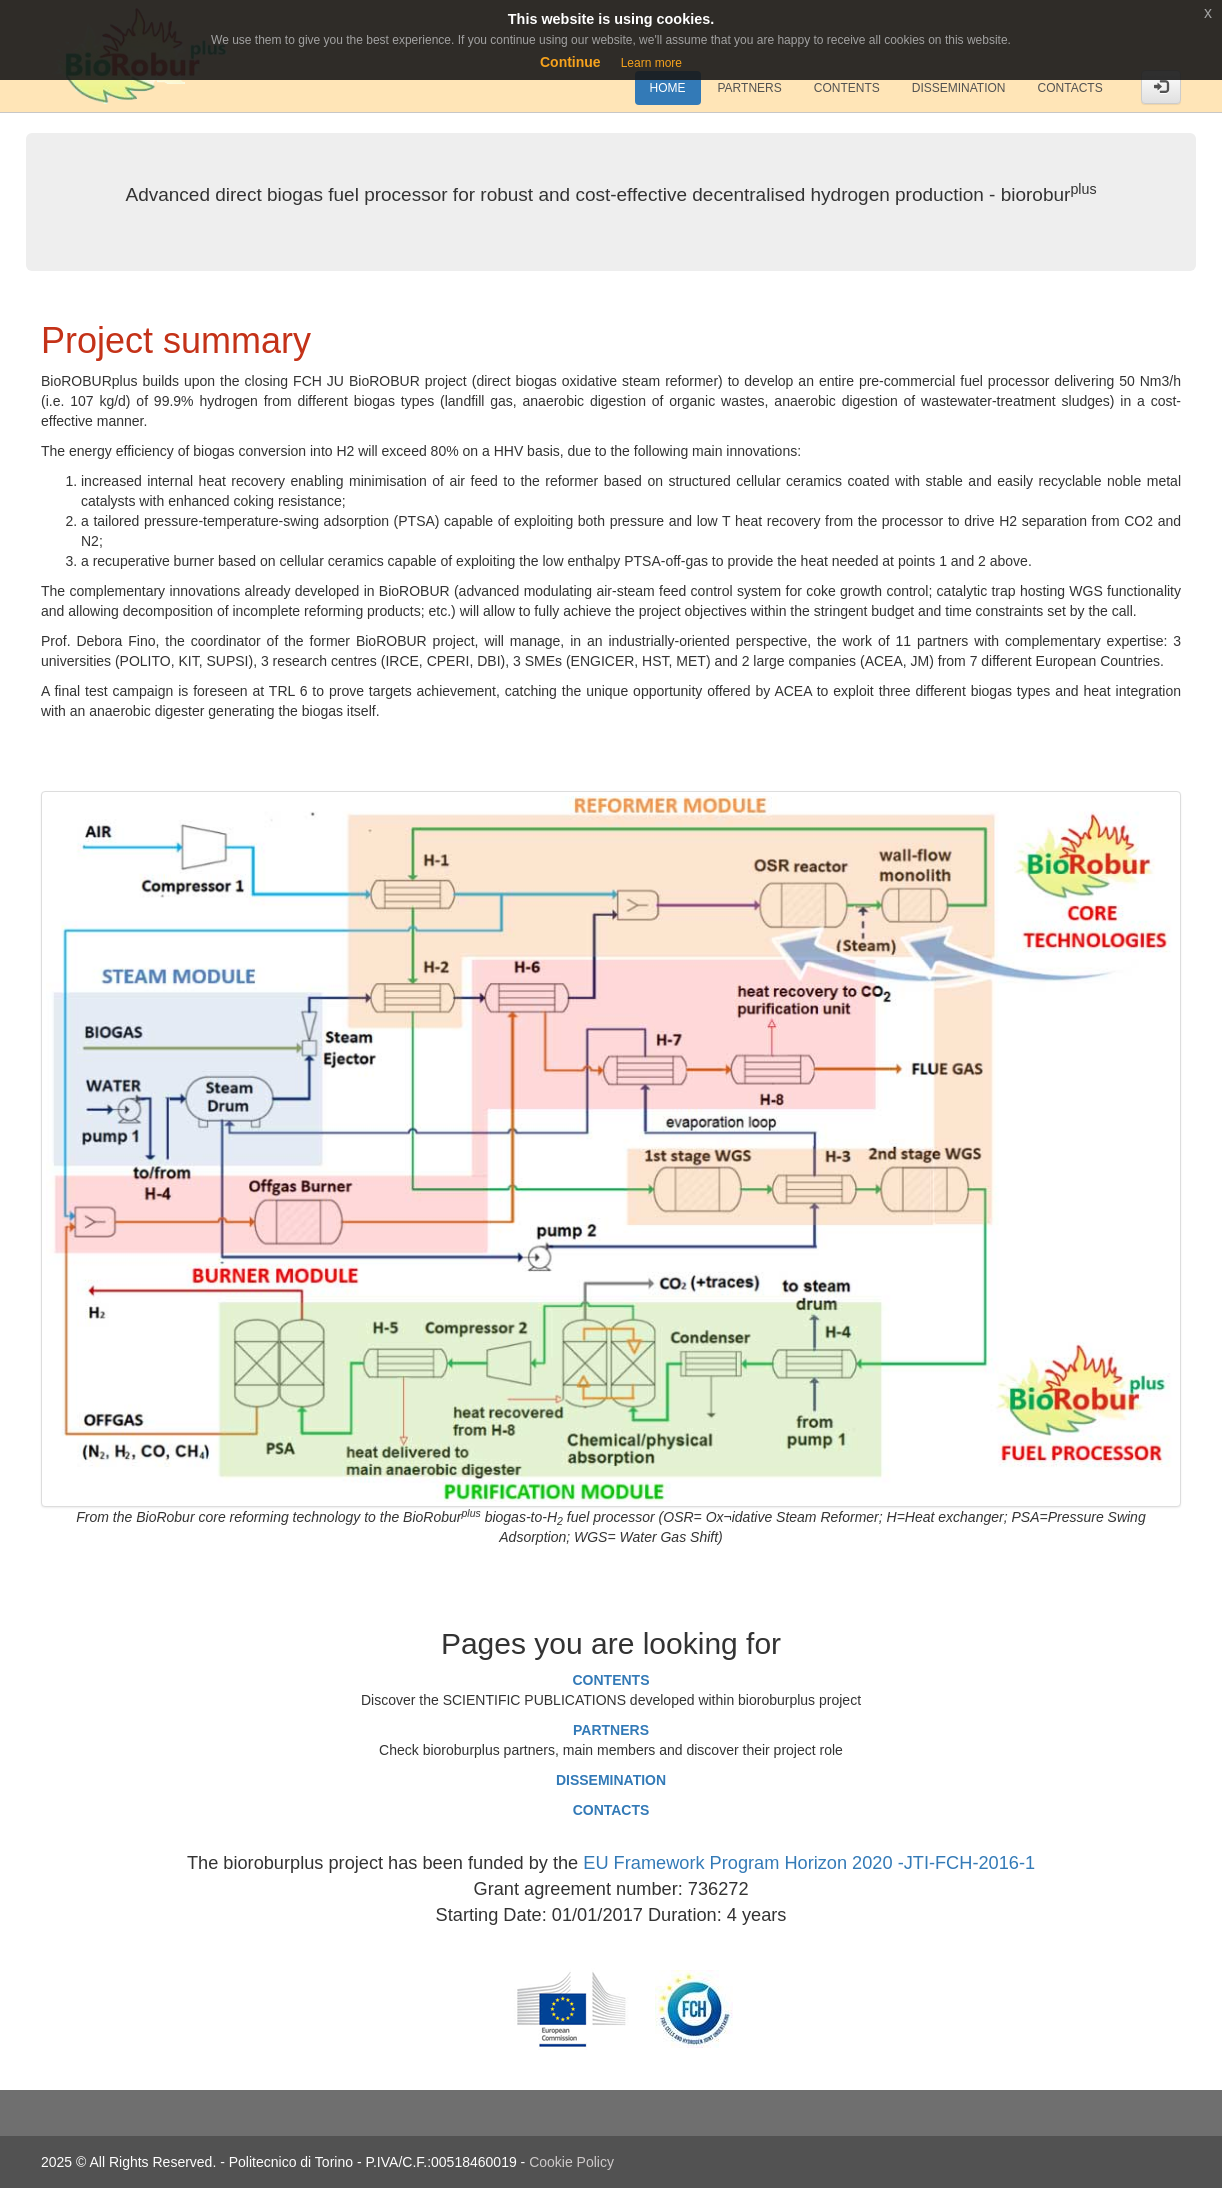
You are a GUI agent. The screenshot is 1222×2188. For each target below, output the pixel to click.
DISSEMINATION (611, 1780)
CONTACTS (611, 1810)
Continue (570, 62)
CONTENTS (611, 1680)
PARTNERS (611, 1730)
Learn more (651, 63)
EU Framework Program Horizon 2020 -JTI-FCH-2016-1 (809, 1863)
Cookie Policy (571, 2162)
